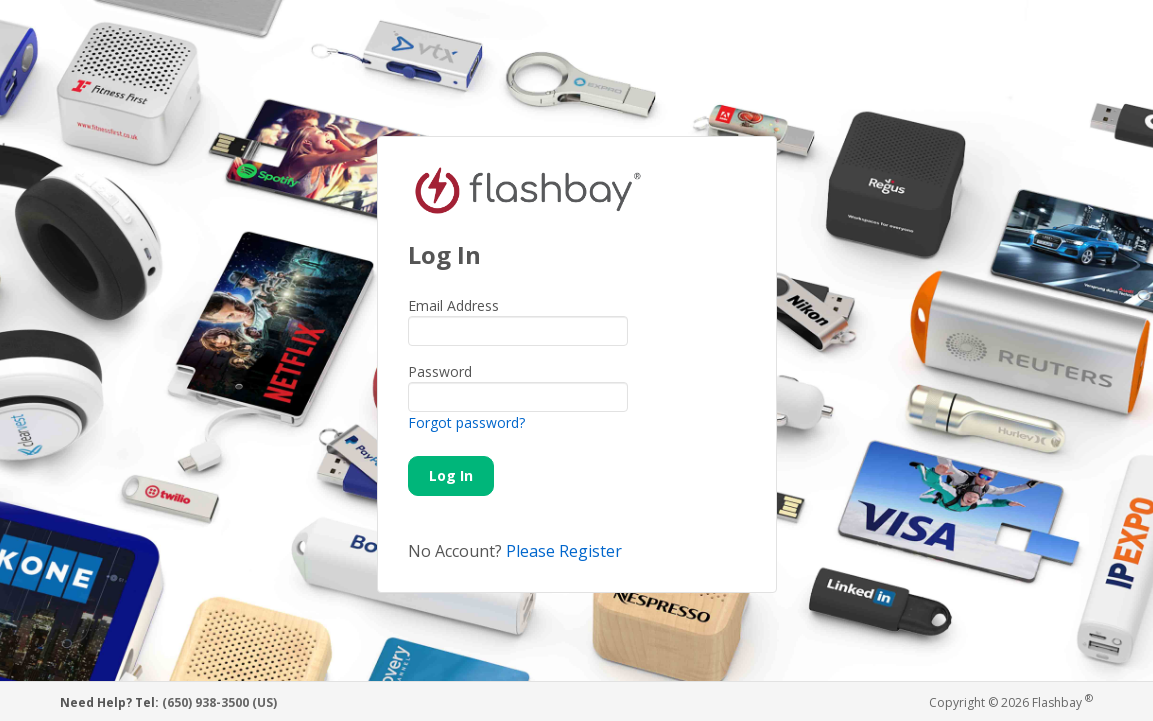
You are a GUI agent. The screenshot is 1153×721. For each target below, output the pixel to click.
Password (440, 371)
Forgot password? (466, 422)
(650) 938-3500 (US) (219, 702)
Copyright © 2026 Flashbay (1011, 701)
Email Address (453, 305)
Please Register (564, 551)
